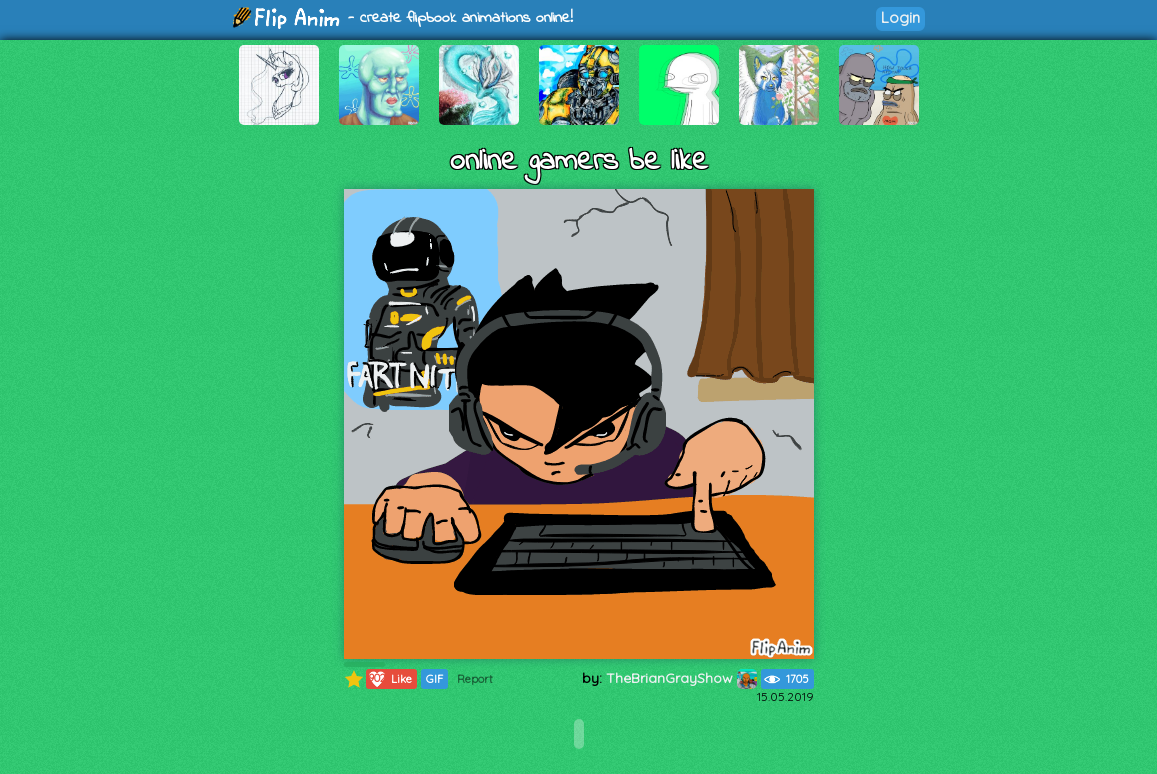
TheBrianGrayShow (681, 678)
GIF (434, 679)
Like (389, 679)
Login (900, 17)
